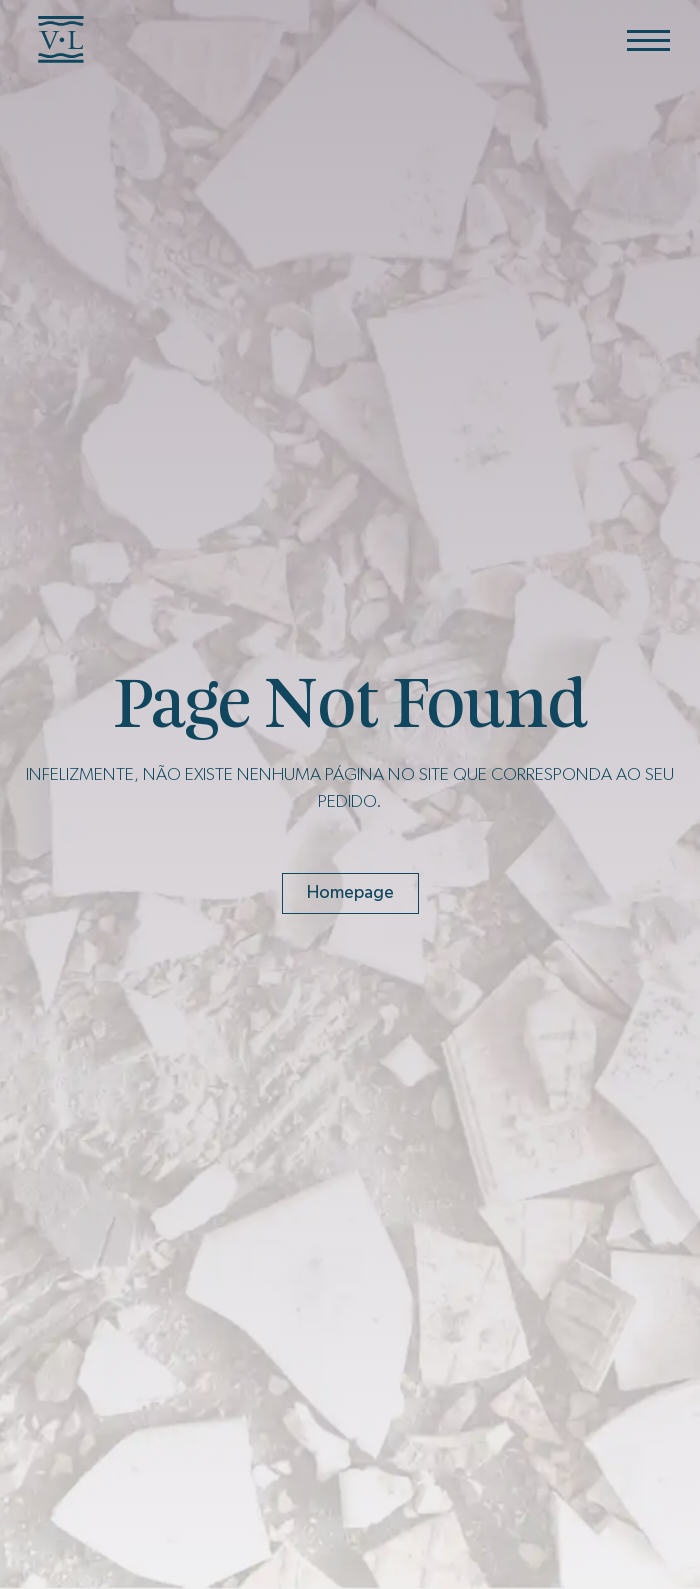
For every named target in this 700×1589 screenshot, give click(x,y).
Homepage (350, 893)
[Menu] (648, 40)
